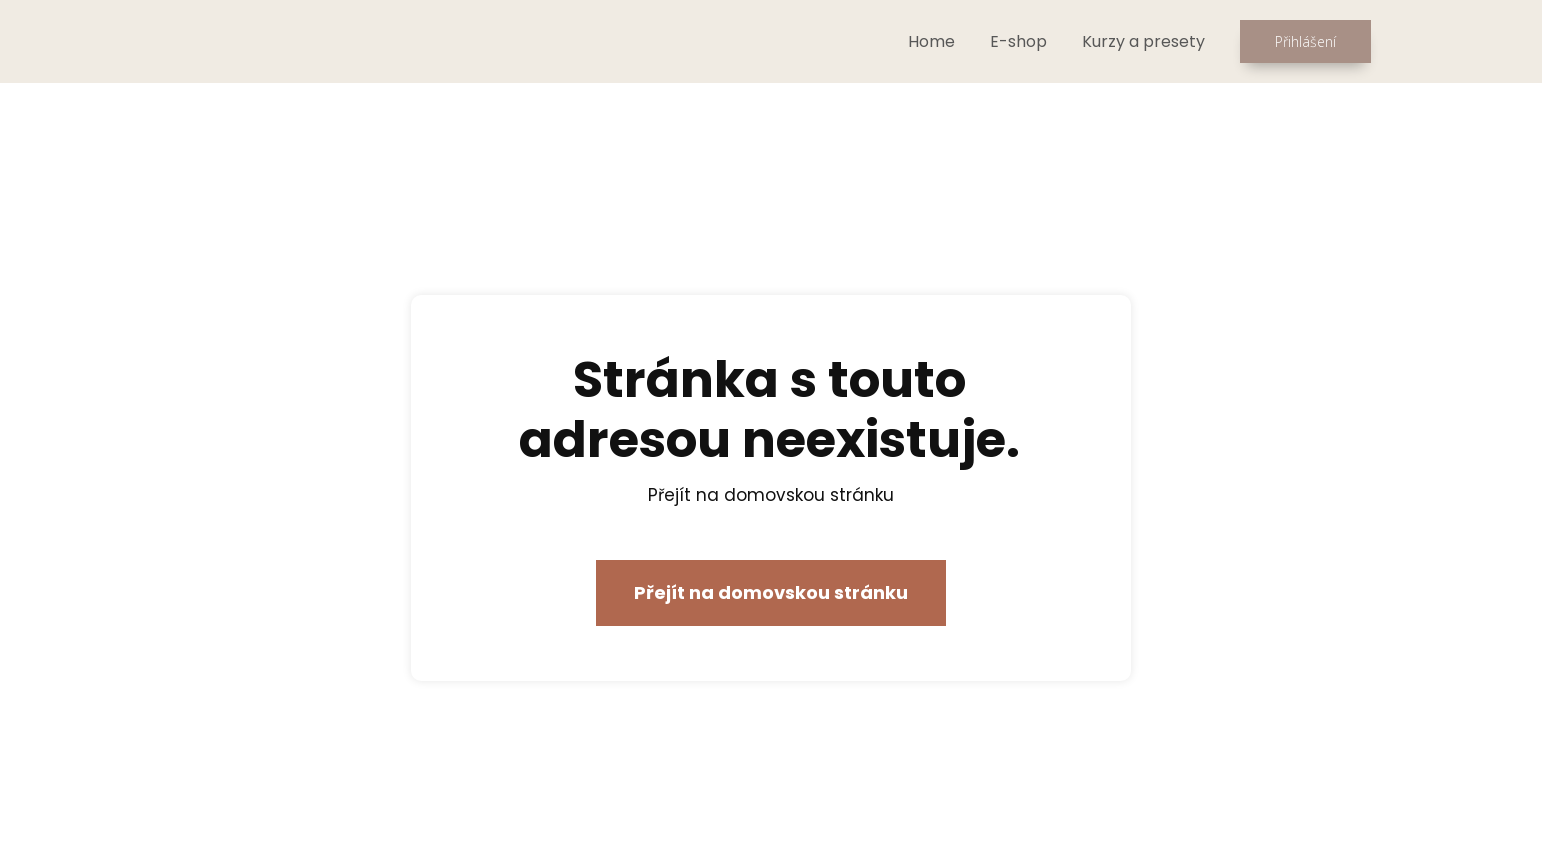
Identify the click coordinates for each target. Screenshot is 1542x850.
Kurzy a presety (1143, 41)
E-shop (1018, 41)
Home (931, 41)
